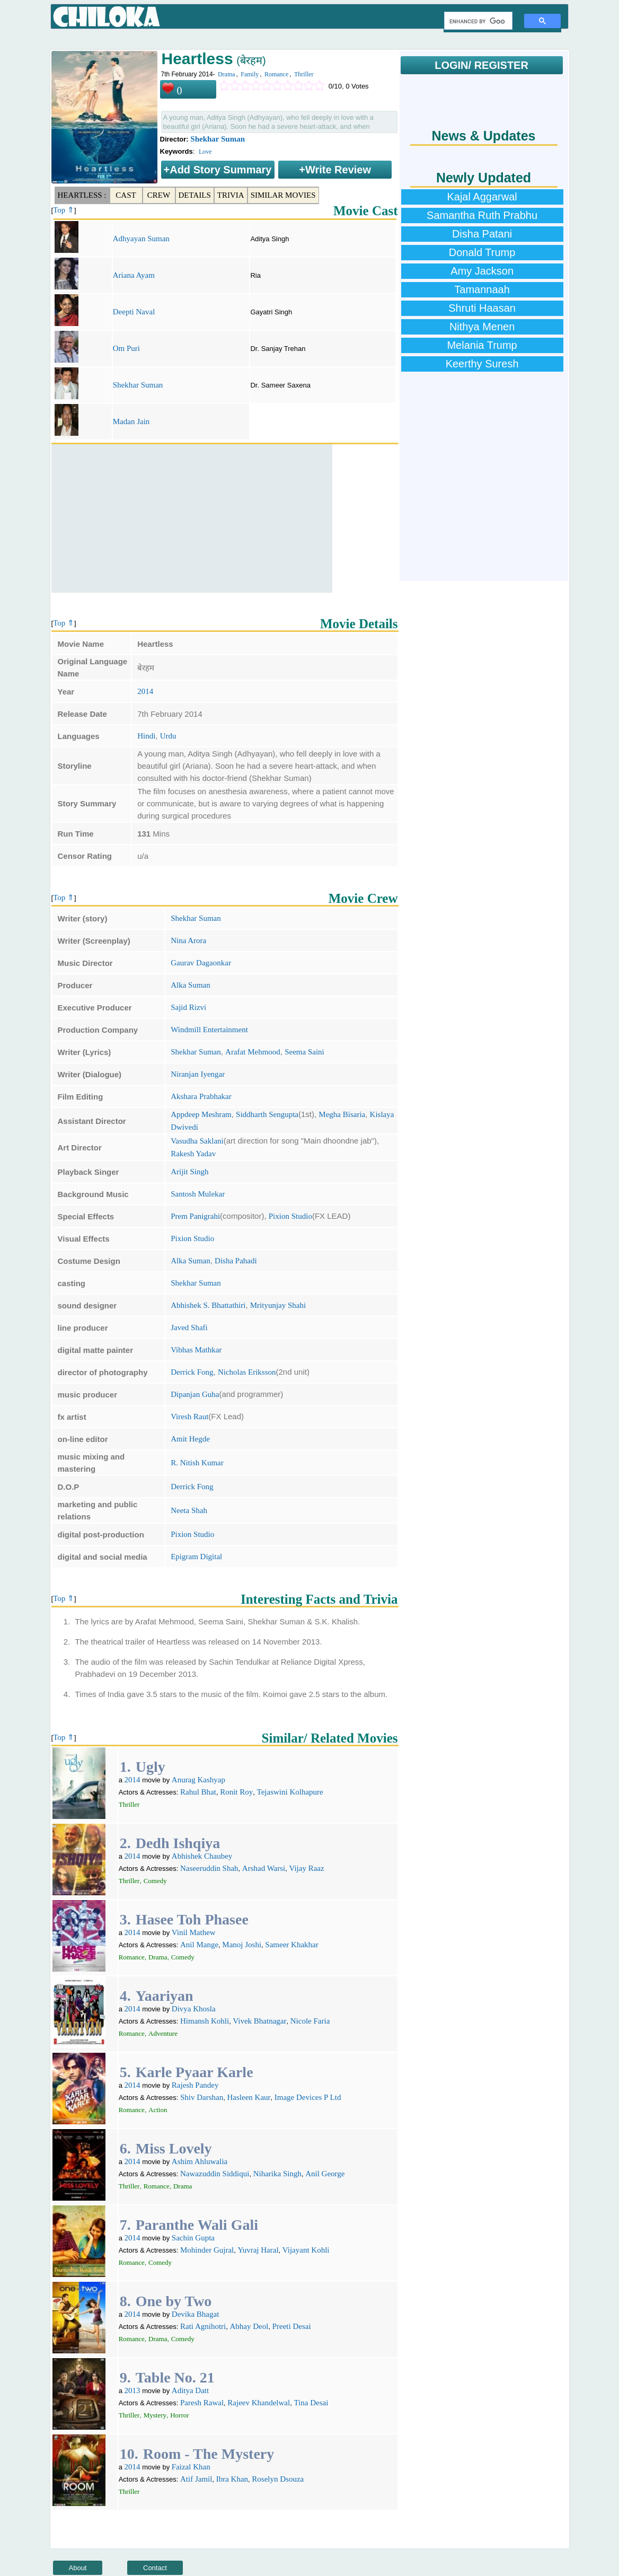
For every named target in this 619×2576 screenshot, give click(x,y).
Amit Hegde (190, 1439)
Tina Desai (311, 2402)
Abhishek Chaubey (202, 1856)
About (78, 2568)
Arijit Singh (189, 1171)
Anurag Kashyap (198, 1779)
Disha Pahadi (236, 1260)
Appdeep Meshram (201, 1114)
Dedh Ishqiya (178, 1843)
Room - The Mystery (209, 2454)
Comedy (155, 1881)
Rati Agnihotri (203, 2326)
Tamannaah (482, 289)
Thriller (304, 74)
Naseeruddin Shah (209, 1868)
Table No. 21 (175, 2377)
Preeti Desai (291, 2326)
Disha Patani (482, 234)
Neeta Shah (189, 1510)
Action (157, 2110)
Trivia (230, 195)
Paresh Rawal (202, 2402)
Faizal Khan (191, 2467)
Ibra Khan (232, 2479)
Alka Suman (190, 985)
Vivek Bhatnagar (259, 2021)
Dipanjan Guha (195, 1394)
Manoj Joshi (241, 1944)
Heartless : (82, 195)
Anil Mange (199, 1944)
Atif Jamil (196, 2479)
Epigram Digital (196, 1556)
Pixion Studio (290, 1216)
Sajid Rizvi (188, 1007)
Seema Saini (304, 1052)
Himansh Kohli (204, 2021)
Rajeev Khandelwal (258, 2402)
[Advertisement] (191, 518)
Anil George (324, 2173)
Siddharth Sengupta (267, 1114)
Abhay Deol (249, 2326)
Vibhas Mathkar (196, 1350)
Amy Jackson (482, 271)
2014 (145, 691)
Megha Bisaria (342, 1114)
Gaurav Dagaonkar (201, 963)
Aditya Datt (190, 2390)
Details (195, 195)
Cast (126, 195)
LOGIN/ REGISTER (481, 65)
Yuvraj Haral (258, 2250)
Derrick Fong (192, 1372)
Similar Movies (283, 195)
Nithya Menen (482, 326)
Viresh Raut (189, 1416)
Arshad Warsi (263, 1868)
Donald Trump (482, 252)
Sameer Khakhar (291, 1944)
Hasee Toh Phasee (192, 1919)
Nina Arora (188, 940)
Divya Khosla (194, 2008)
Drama (226, 74)
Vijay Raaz (306, 1868)
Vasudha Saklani (197, 1141)
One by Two (174, 2301)
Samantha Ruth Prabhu (482, 215)
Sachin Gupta (193, 2238)
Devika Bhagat (195, 2314)
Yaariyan (164, 1996)
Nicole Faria (310, 2021)
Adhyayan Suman (141, 238)
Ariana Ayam (134, 275)
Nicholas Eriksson (247, 1372)
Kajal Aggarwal (482, 197)
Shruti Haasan (482, 308)
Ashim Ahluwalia (199, 2161)
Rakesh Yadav (193, 1153)
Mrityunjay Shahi (278, 1305)
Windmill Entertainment (209, 1029)
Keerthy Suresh (482, 364)
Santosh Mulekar (198, 1194)
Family (250, 74)
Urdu (168, 736)
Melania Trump (482, 345)
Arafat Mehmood (252, 1052)
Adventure (163, 2033)
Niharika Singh (277, 2173)
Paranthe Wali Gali (197, 2225)
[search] (477, 21)
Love (205, 151)
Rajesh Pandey (195, 2085)
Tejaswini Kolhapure (290, 1792)
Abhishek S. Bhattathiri (208, 1305)
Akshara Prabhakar (201, 1096)
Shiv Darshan (201, 2097)
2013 (132, 2390)
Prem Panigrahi (195, 1216)
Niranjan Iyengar (198, 1074)
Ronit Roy (236, 1792)
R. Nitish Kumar (197, 1462)
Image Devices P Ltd (308, 2097)
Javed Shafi (189, 1327)
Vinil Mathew (194, 1932)
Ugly (150, 1767)
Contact (155, 2568)
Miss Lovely (174, 2148)
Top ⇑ (63, 210)
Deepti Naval (134, 311)
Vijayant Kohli (306, 2250)
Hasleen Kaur (249, 2097)
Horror (179, 2415)
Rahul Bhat (198, 1792)
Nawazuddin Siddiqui (214, 2173)
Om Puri (126, 348)
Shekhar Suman (217, 139)
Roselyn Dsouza (278, 2479)
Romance (276, 74)
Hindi (146, 736)
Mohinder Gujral (207, 2250)
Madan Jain (131, 421)
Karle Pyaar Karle (194, 2072)
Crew (158, 195)
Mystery (155, 2415)
